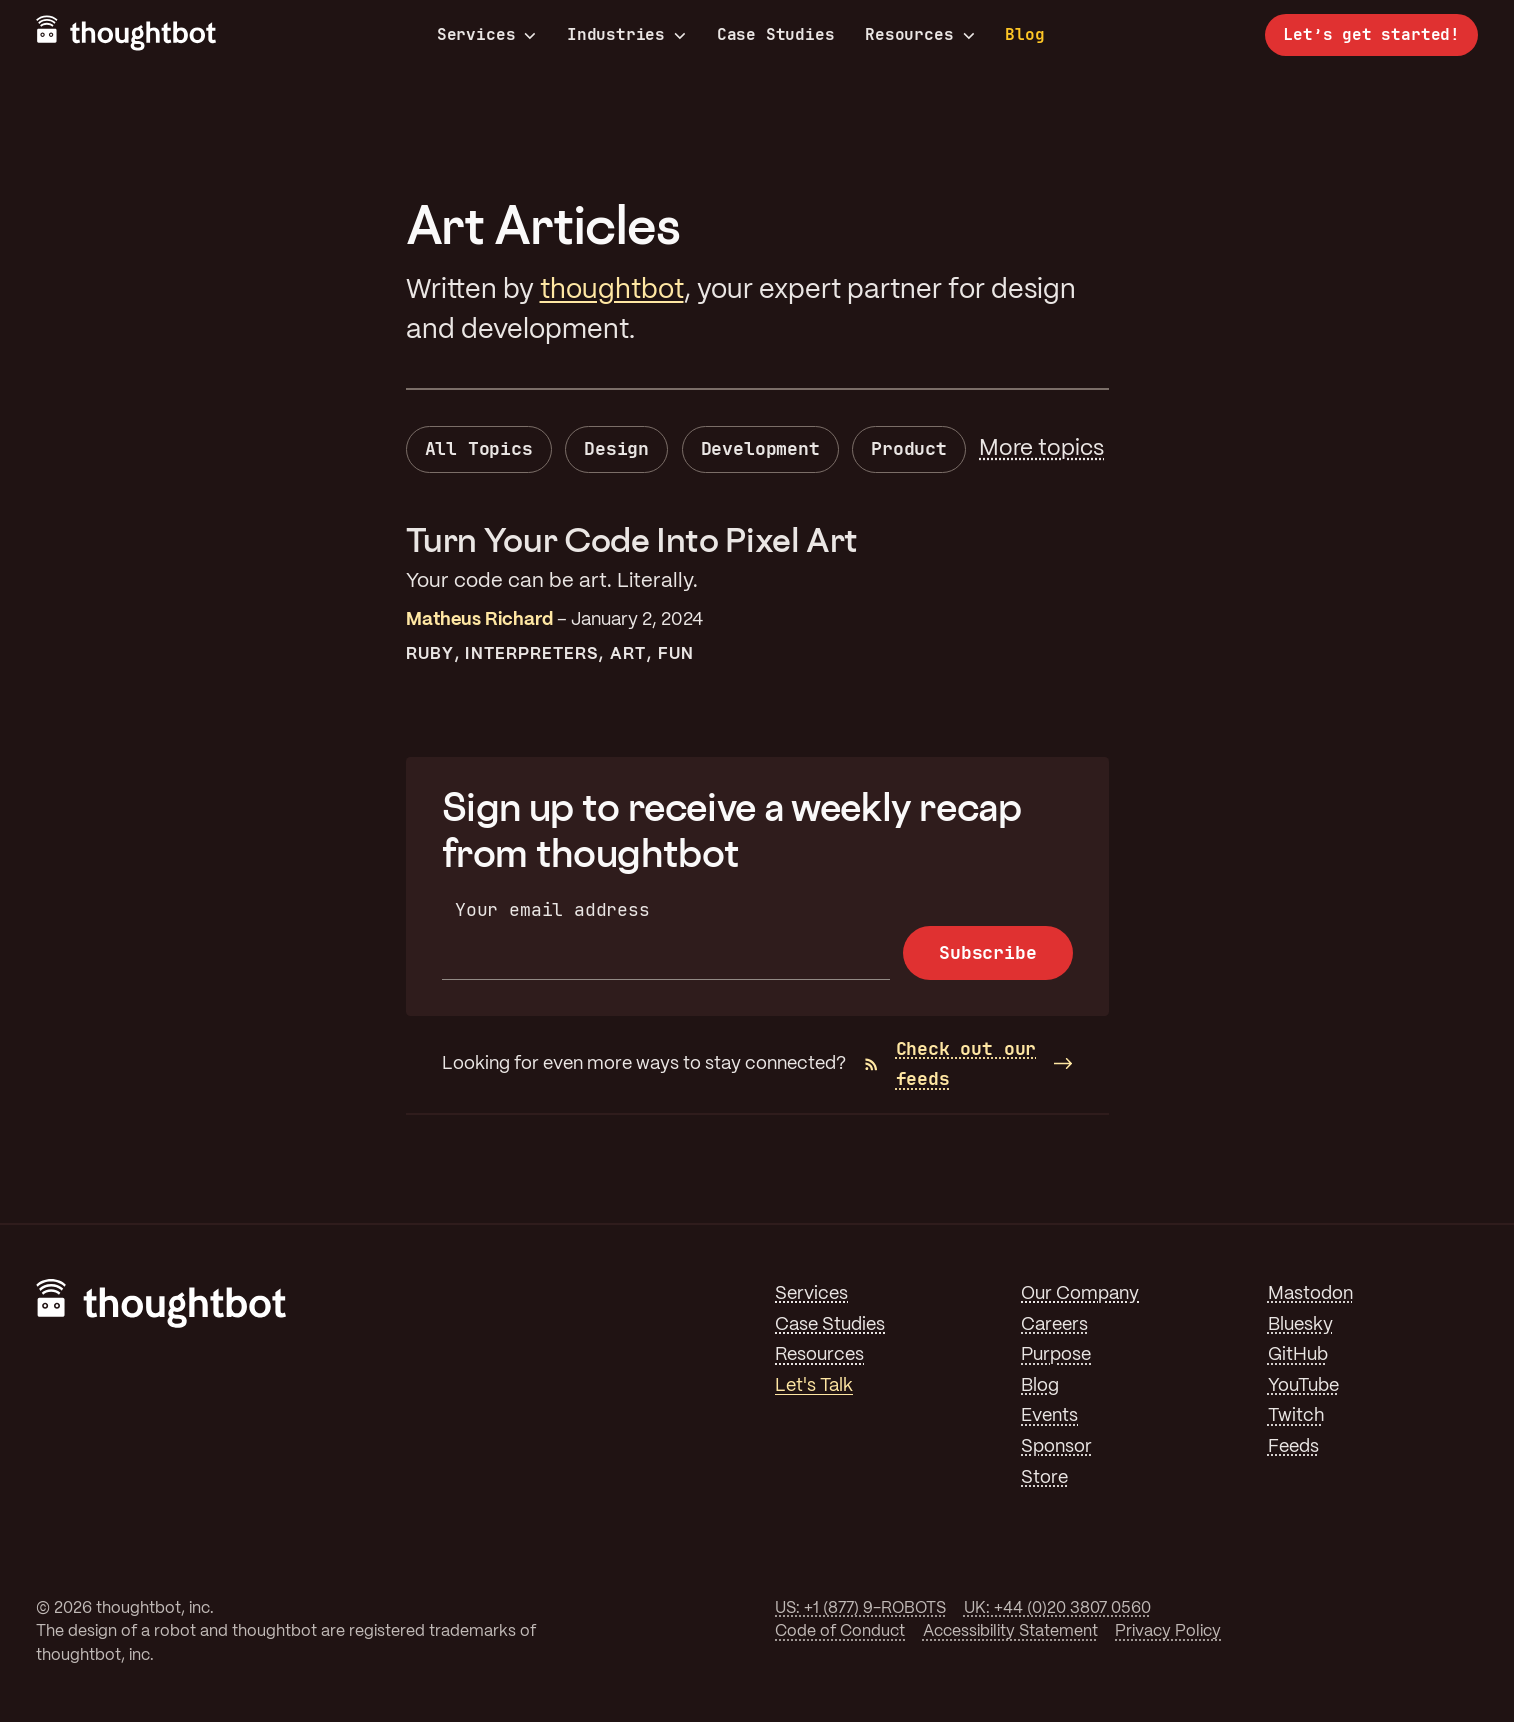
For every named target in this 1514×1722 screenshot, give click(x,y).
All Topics (479, 448)
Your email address (552, 909)
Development (760, 448)
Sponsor (1056, 1447)
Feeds (1293, 1447)
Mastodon (1310, 1294)
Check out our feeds (950, 1064)
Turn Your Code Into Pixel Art (632, 539)
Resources (919, 35)
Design (616, 448)
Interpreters (531, 654)
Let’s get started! (1371, 34)
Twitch (1296, 1416)
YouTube (1303, 1386)
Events (1049, 1416)
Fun (676, 654)
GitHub (1298, 1355)
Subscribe (987, 952)
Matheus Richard (479, 620)
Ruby (430, 654)
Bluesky (1300, 1325)
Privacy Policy (1168, 1631)
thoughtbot (612, 290)
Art (628, 654)
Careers (1054, 1325)
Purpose (1056, 1355)
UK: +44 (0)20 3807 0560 (1057, 1608)
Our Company (1080, 1294)
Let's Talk (814, 1386)
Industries (626, 35)
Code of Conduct (840, 1631)
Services (487, 35)
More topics (1041, 449)
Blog (1024, 34)
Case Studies (776, 34)
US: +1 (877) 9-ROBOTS (860, 1608)
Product (909, 448)
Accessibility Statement (1010, 1631)
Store (1044, 1478)
